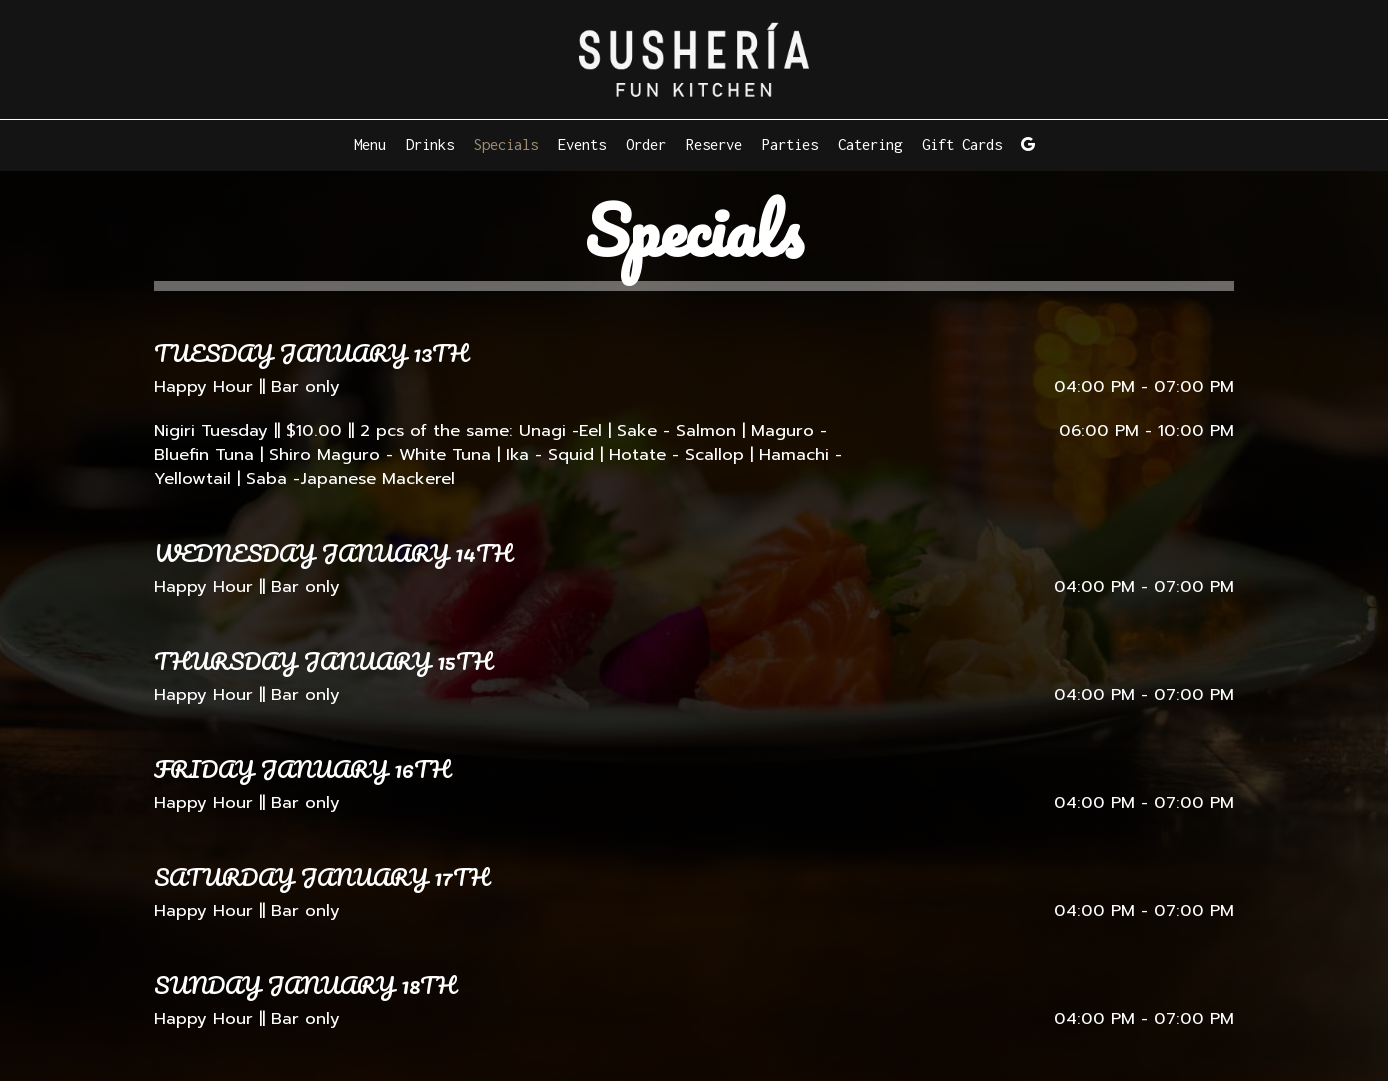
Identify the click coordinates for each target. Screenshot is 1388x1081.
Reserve (714, 144)
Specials (506, 144)
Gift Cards (962, 144)
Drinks (430, 144)
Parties (790, 144)
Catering (870, 144)
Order (646, 144)
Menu (370, 144)
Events (582, 144)
